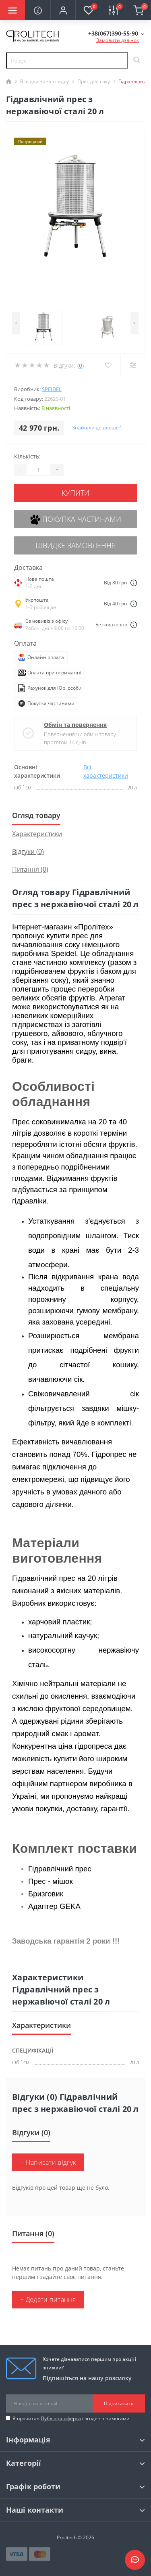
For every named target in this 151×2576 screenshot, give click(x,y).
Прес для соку (93, 81)
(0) (80, 365)
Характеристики (37, 833)
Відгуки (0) (28, 851)
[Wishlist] (108, 365)
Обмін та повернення (75, 724)
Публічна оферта (61, 2418)
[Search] (136, 60)
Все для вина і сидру (44, 81)
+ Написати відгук (48, 2162)
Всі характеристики (105, 771)
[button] (62, 10)
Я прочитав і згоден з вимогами (71, 2418)
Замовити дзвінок (117, 40)
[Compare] (132, 365)
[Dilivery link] (133, 582)
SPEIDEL (52, 389)
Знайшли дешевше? (96, 427)
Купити (75, 493)
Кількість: (27, 456)
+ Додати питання (48, 2299)
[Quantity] (38, 470)
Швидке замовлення (75, 545)
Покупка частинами (75, 519)
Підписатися (119, 2403)
